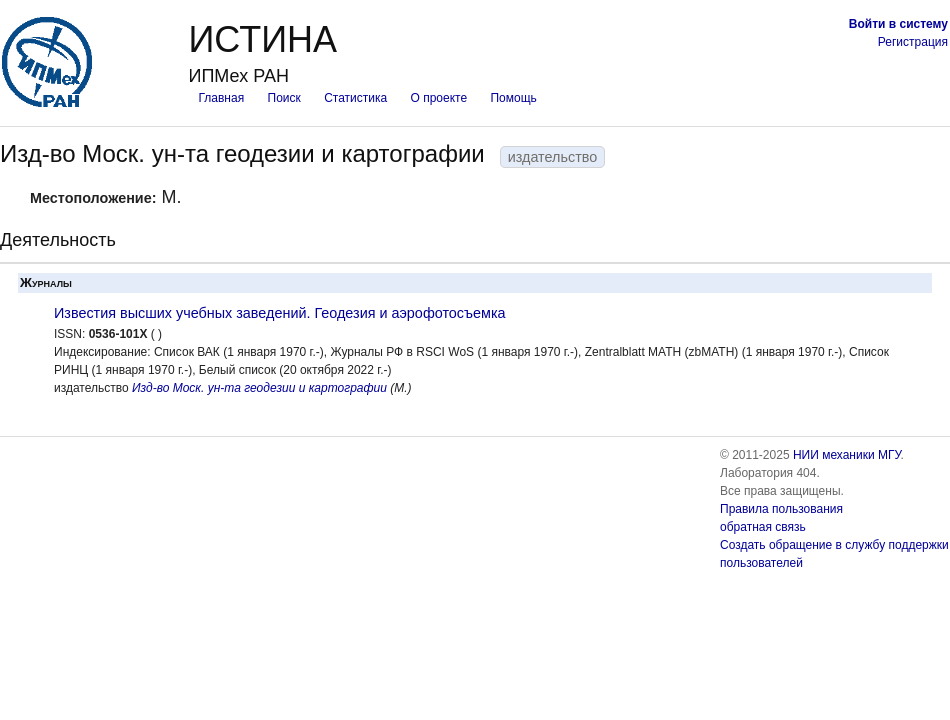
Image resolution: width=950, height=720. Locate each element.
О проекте (439, 98)
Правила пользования (781, 509)
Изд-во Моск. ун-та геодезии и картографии (259, 388)
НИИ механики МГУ (847, 455)
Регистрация (913, 42)
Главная (221, 98)
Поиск (284, 98)
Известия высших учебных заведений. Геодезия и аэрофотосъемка (280, 313)
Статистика (355, 98)
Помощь (513, 98)
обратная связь (763, 527)
